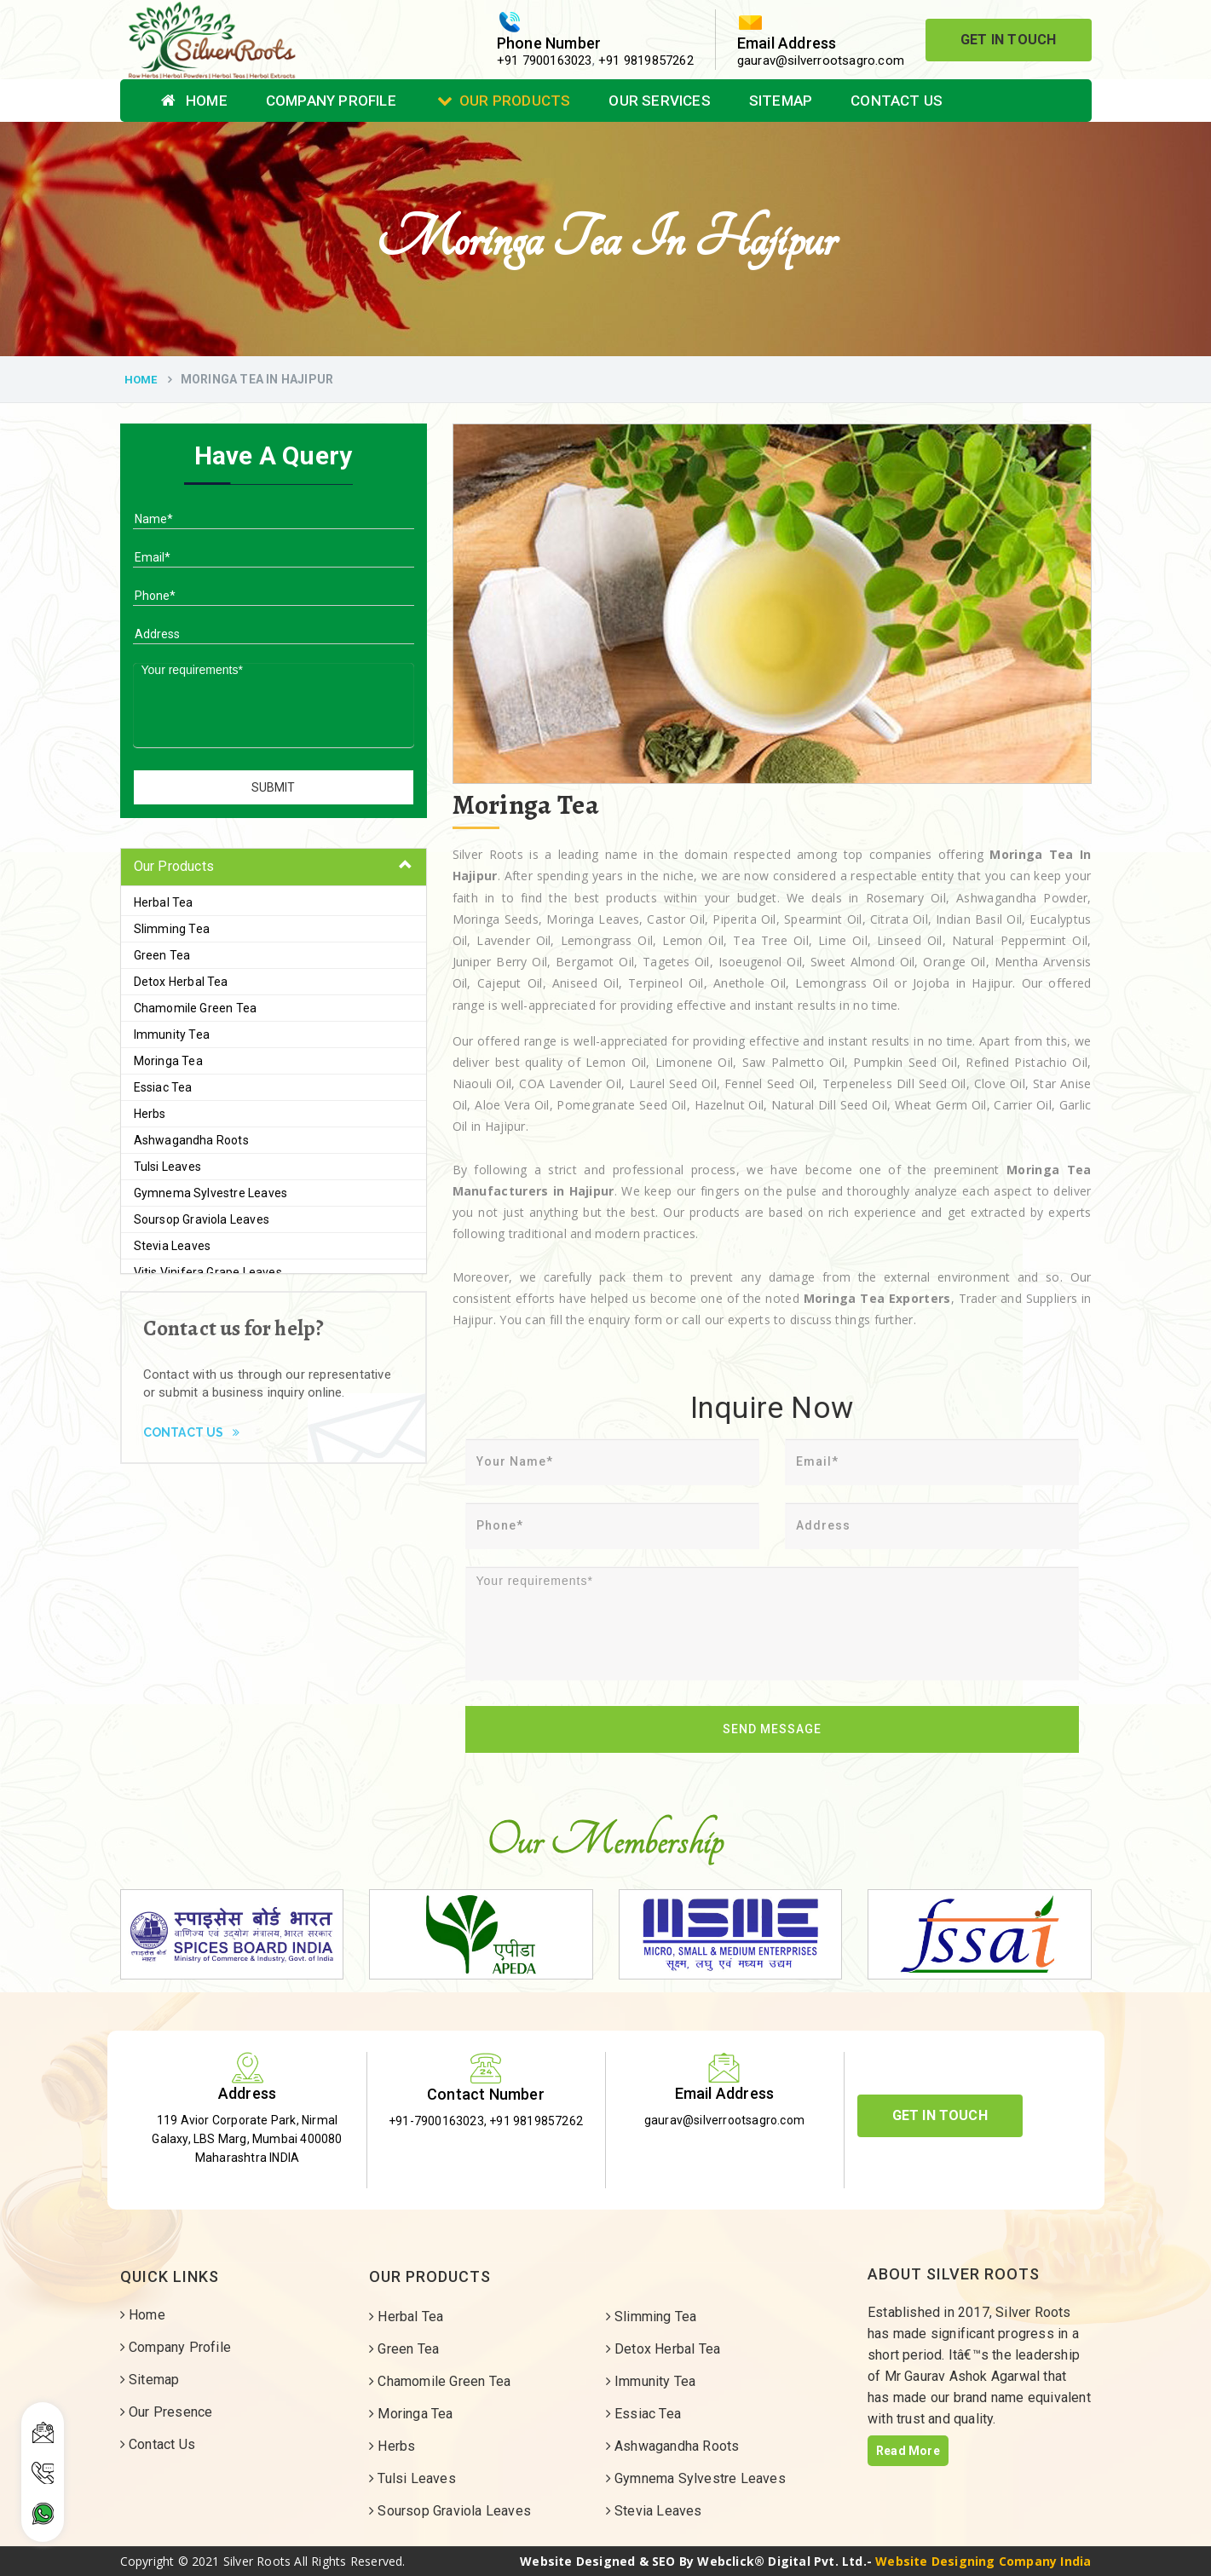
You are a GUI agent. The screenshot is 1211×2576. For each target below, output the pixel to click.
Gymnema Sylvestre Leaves (211, 1193)
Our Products (504, 100)
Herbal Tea (163, 902)
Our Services (659, 100)
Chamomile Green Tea (195, 1008)
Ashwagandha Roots (191, 1140)
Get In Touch (1008, 40)
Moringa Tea (168, 1061)
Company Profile (331, 100)
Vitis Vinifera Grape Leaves (208, 1272)
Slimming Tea (172, 929)
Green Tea (162, 955)
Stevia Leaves (172, 1246)
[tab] (273, 867)
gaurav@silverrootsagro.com (820, 60)
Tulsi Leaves (167, 1166)
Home (194, 100)
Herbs (150, 1114)
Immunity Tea (172, 1034)
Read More (908, 2451)
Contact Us (897, 100)
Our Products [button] (174, 866)
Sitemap (780, 100)
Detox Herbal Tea (181, 981)
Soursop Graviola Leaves (202, 1219)
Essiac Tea (163, 1087)
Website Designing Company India (983, 2561)
